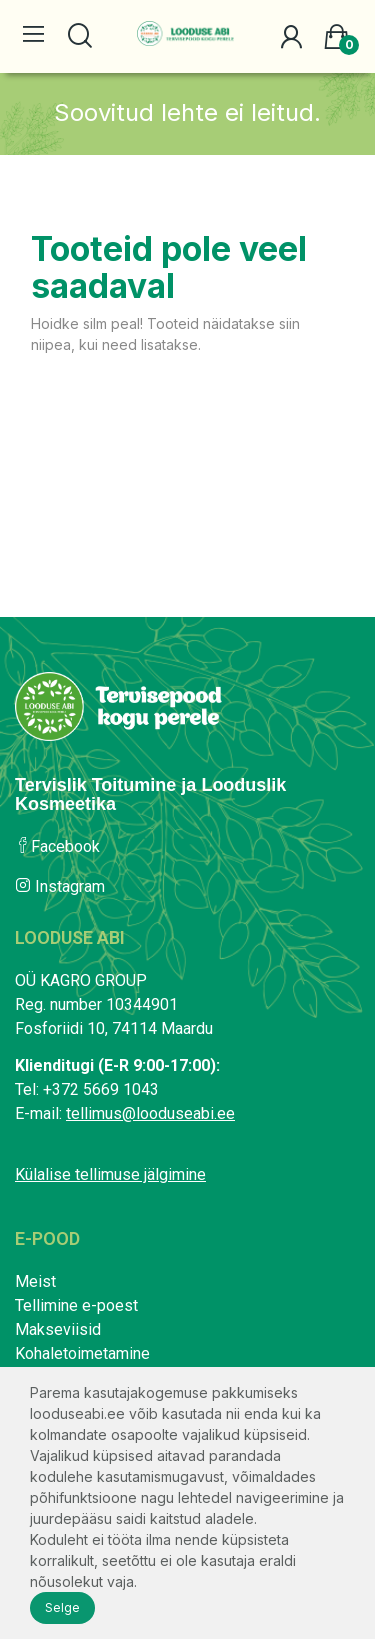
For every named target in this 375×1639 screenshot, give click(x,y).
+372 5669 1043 (101, 1089)
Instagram (60, 886)
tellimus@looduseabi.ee (150, 1113)
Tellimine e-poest (76, 1305)
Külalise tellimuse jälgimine (110, 1174)
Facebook (57, 846)
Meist (35, 1281)
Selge (62, 1607)
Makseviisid (58, 1329)
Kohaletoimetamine (82, 1353)
